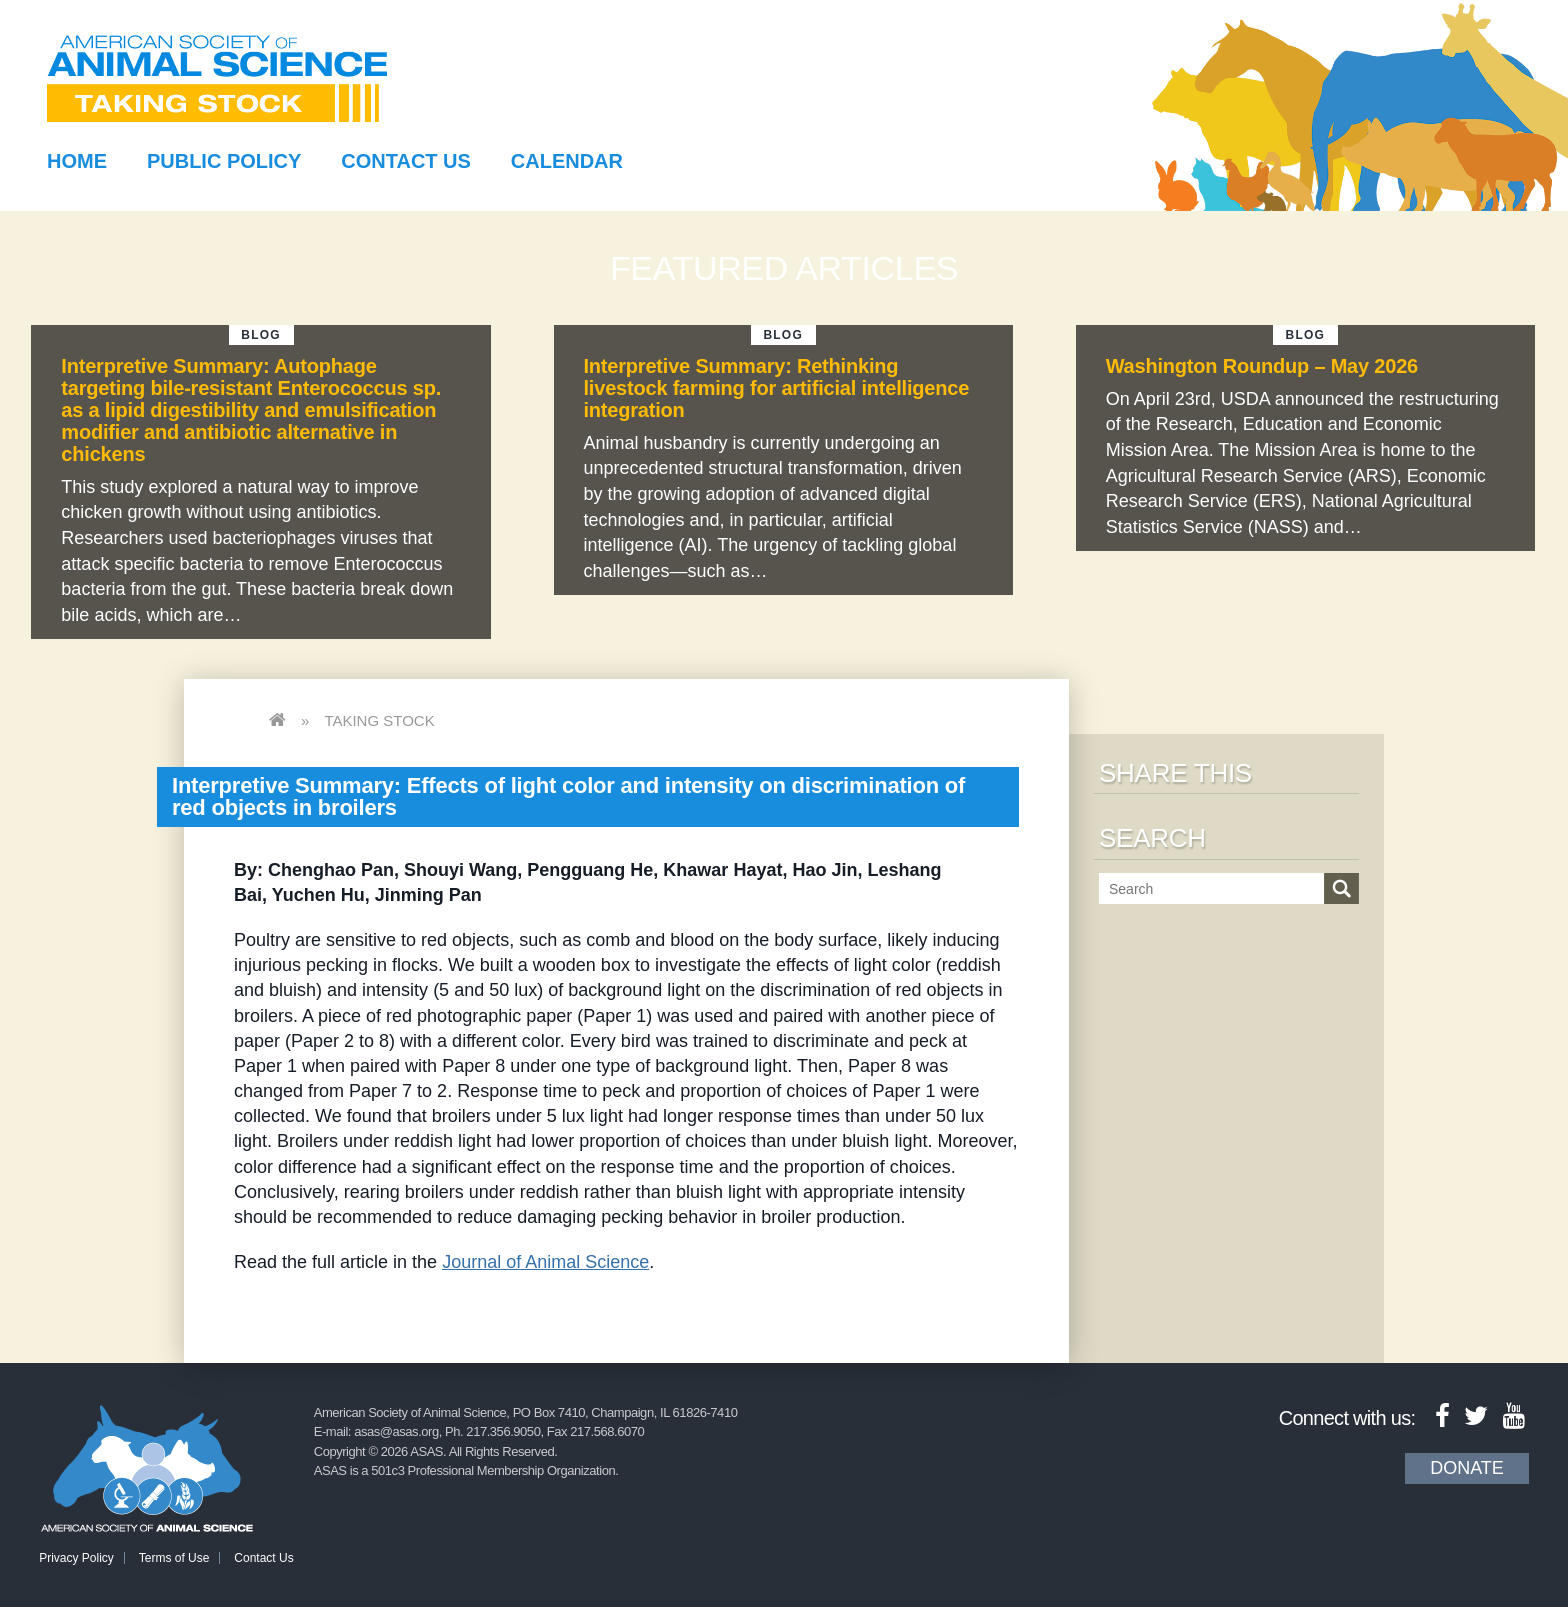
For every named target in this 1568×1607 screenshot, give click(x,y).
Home (77, 161)
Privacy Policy (76, 1558)
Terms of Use (174, 1558)
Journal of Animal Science (545, 1262)
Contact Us (406, 161)
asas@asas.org (396, 1431)
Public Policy (224, 161)
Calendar (567, 161)
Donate (1467, 1468)
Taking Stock (379, 720)
